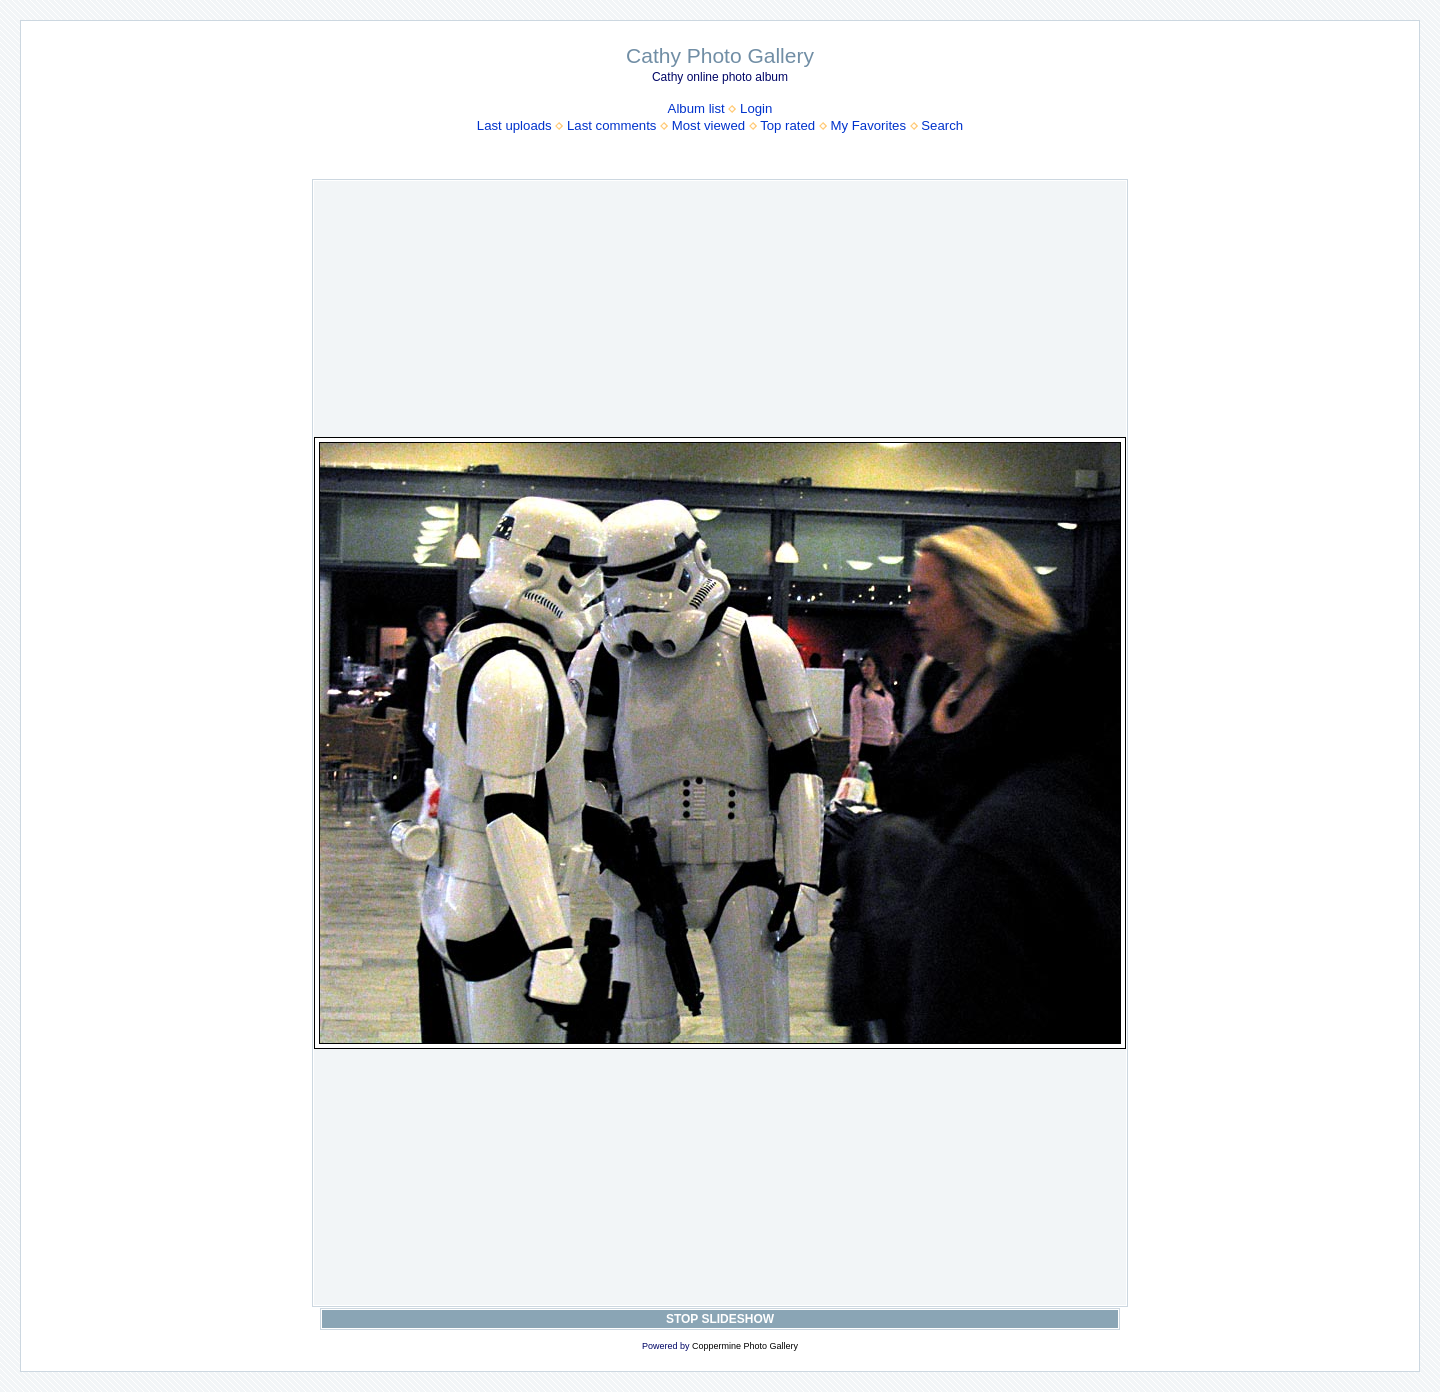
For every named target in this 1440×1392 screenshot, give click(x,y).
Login (756, 108)
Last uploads (514, 125)
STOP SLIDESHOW (720, 1319)
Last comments (611, 125)
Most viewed (708, 125)
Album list (696, 108)
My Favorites (868, 125)
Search (942, 125)
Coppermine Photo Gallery (745, 1346)
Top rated (787, 125)
